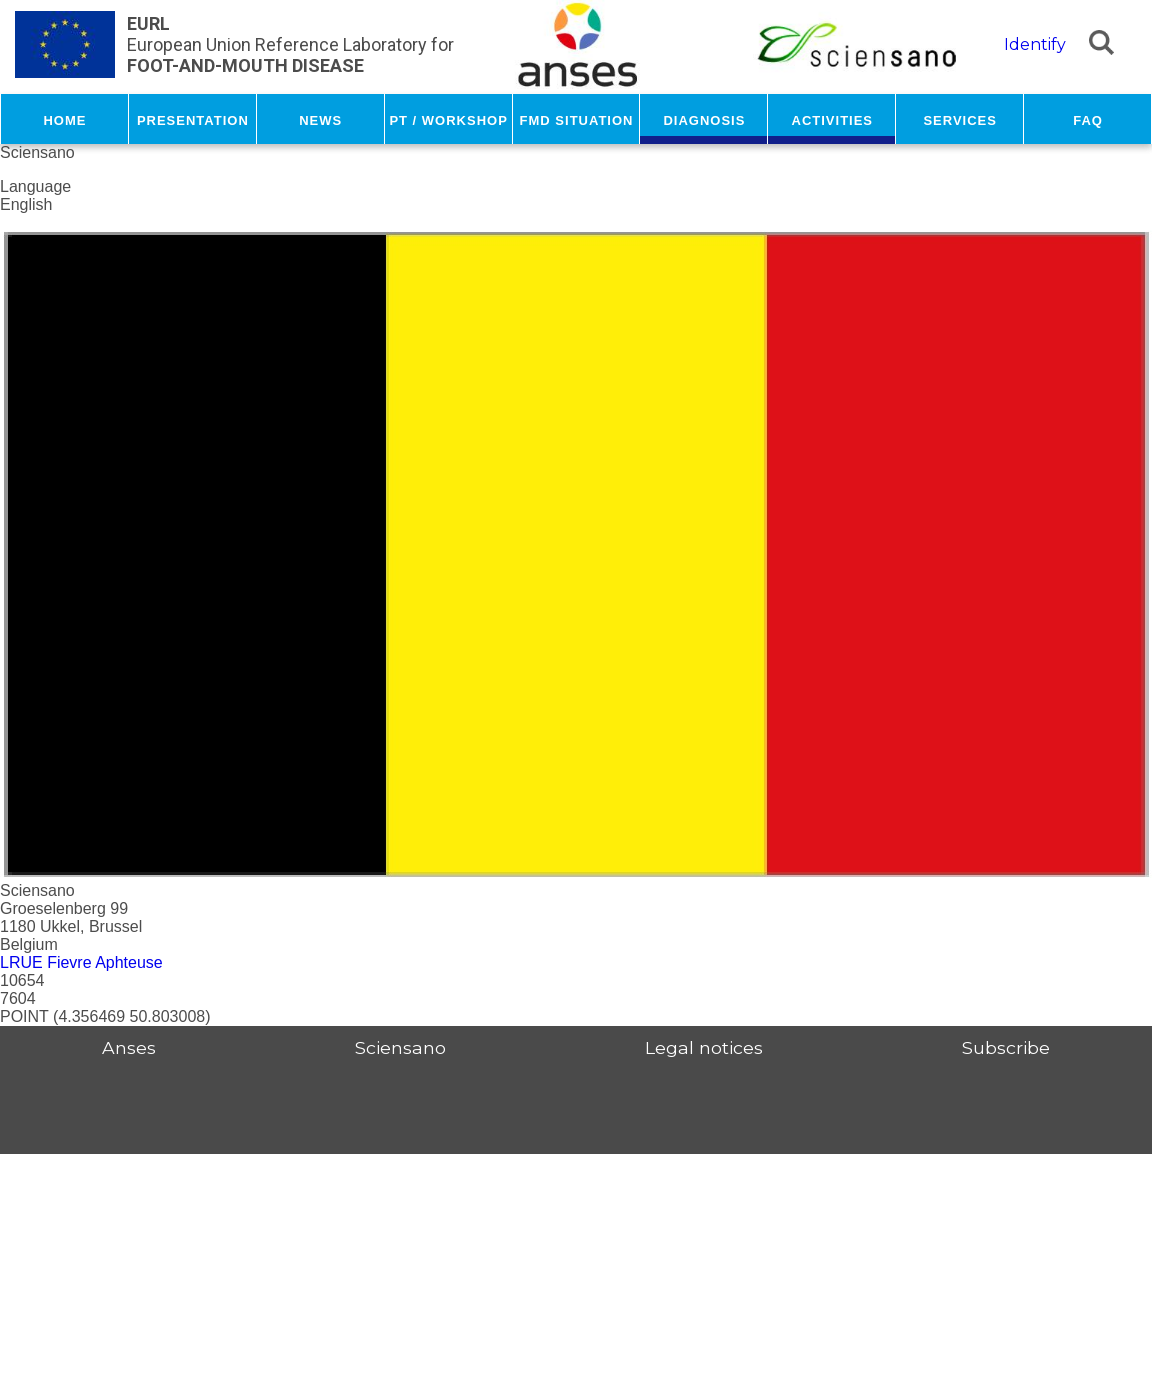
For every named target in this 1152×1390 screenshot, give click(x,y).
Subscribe (1006, 1047)
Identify (1035, 44)
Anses (129, 1047)
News (320, 119)
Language (35, 186)
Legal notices (704, 1047)
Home (64, 119)
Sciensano (400, 1047)
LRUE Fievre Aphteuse (81, 962)
